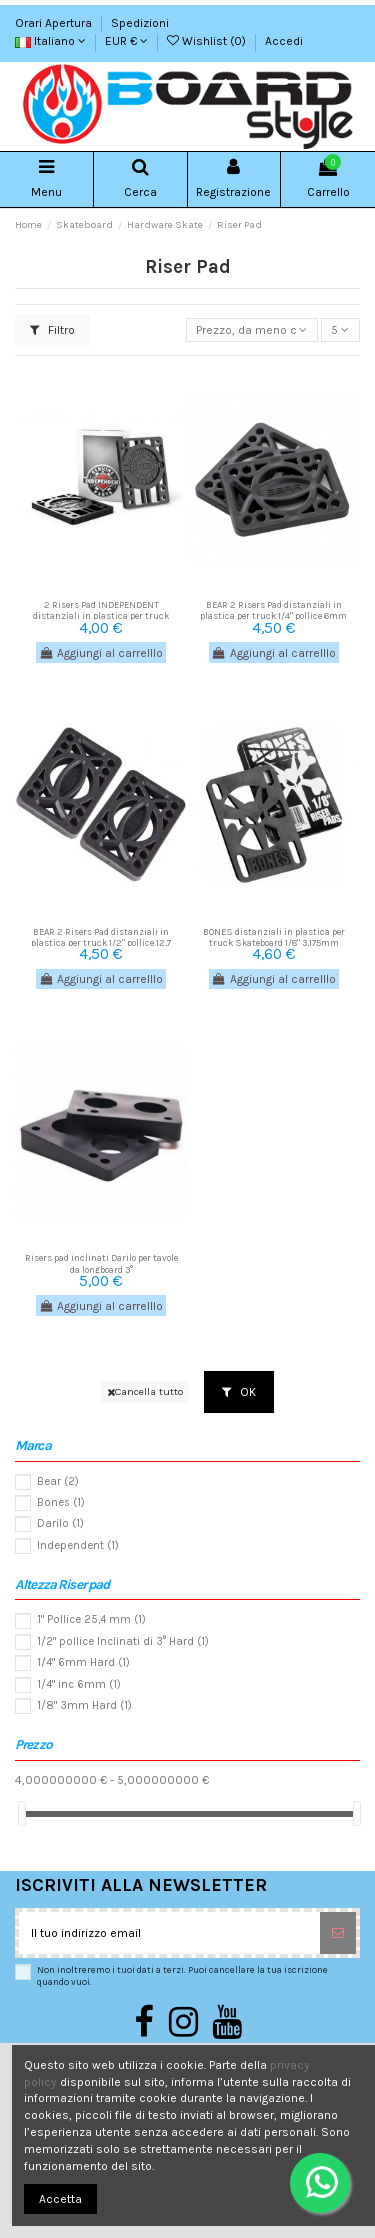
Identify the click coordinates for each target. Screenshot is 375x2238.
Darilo (60, 1523)
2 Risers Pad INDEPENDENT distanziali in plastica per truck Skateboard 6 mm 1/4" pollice (101, 616)
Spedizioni (140, 23)
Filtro (52, 330)
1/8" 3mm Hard (84, 1705)
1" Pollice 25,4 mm (91, 1619)
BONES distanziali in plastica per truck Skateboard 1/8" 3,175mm (274, 937)
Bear (58, 1481)
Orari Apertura (55, 23)
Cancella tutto (145, 1391)
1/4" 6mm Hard (83, 1662)
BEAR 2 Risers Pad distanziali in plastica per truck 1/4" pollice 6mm (273, 610)
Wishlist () (208, 41)
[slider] (22, 1813)
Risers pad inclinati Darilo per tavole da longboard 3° (101, 1263)
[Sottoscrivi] (338, 1933)
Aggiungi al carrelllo (101, 653)
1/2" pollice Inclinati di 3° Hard (123, 1641)
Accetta (60, 2199)
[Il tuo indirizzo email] (169, 1933)
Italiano (50, 41)
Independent (78, 1545)
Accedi (284, 41)
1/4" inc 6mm (79, 1684)
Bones (61, 1502)
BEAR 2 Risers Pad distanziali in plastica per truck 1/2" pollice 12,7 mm (101, 943)
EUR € (126, 41)
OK (239, 1392)
